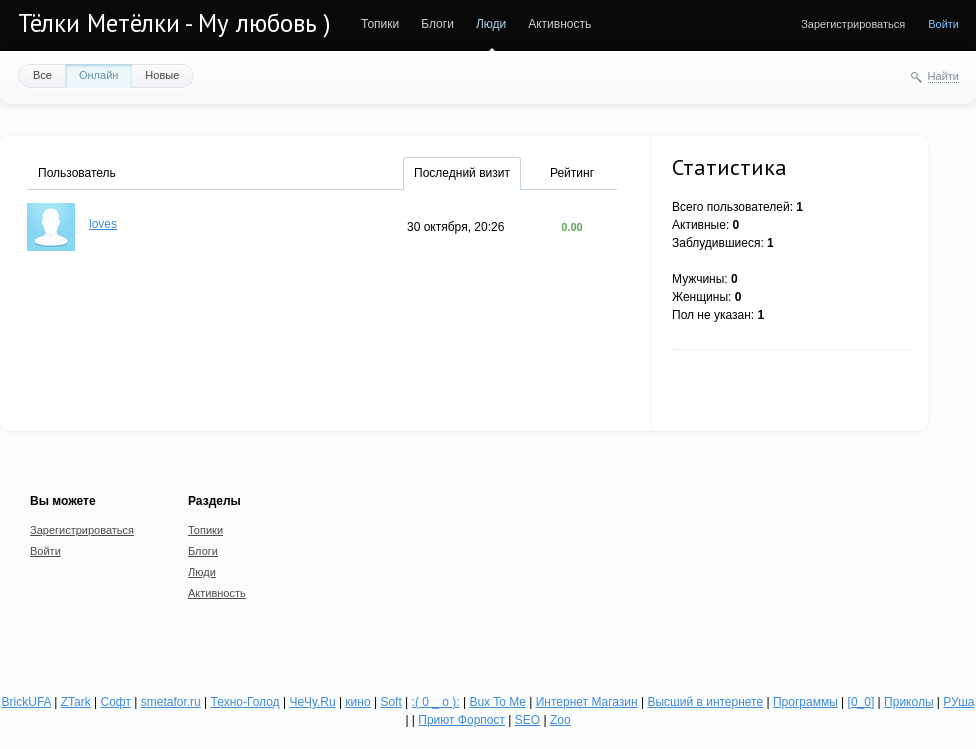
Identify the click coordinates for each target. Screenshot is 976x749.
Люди (491, 24)
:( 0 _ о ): (436, 702)
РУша (958, 702)
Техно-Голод (245, 702)
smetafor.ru (171, 702)
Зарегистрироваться (853, 24)
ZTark (76, 702)
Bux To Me (497, 702)
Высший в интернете (705, 702)
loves (103, 224)
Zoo (560, 720)
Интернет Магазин (587, 702)
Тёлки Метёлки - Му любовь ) (174, 23)
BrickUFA (26, 702)
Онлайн (98, 75)
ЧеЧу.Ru (312, 702)
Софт (116, 702)
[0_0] (861, 702)
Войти (943, 24)
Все (42, 75)
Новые (162, 75)
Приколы (908, 702)
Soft (390, 702)
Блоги (437, 24)
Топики (380, 24)
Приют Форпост (461, 720)
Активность (559, 24)
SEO (527, 720)
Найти (943, 76)
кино (357, 702)
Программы (805, 702)
